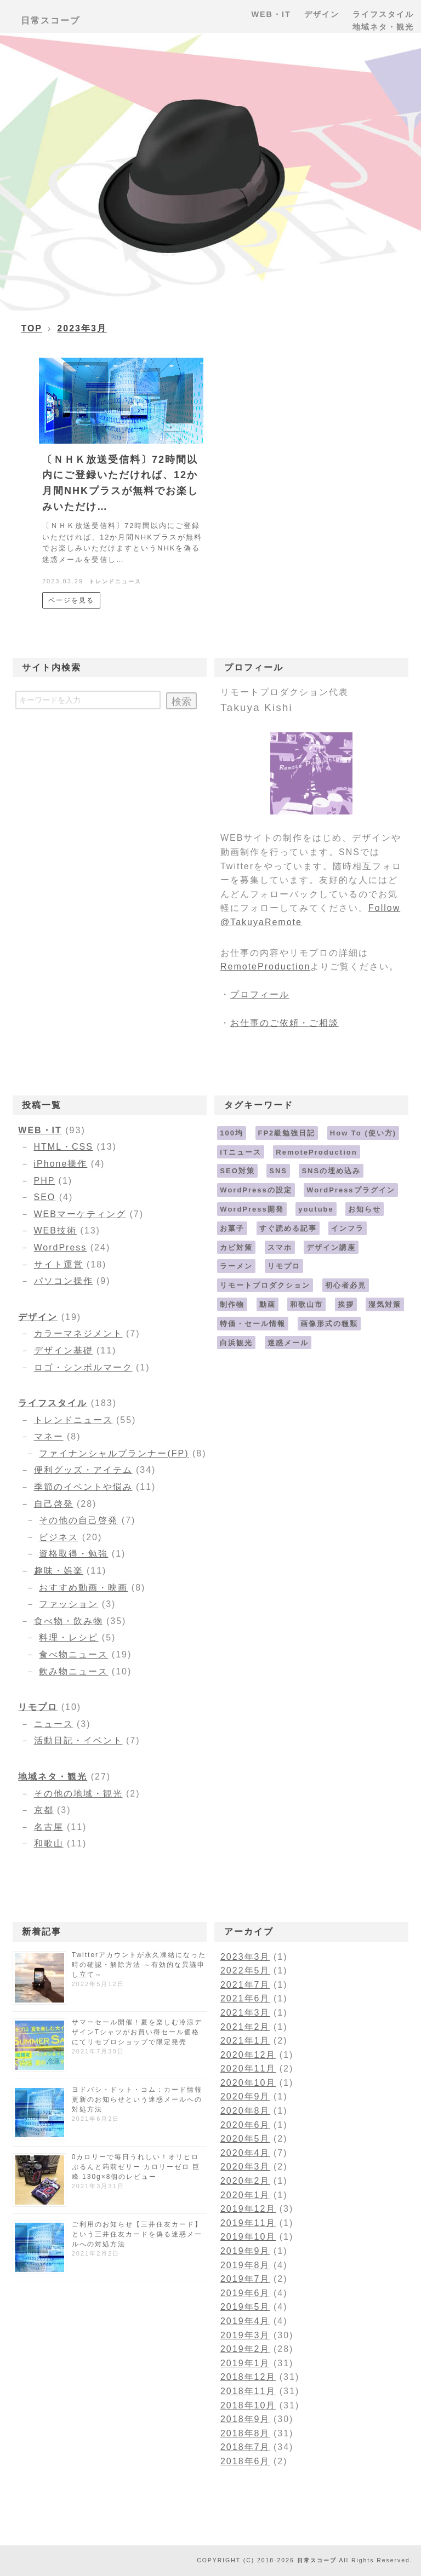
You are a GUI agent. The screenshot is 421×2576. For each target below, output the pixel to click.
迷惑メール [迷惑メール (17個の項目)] (288, 1343)
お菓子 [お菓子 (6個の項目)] (232, 1228)
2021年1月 (245, 2040)
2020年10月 (248, 2082)
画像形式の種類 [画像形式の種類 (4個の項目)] (329, 1323)
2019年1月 (245, 2363)
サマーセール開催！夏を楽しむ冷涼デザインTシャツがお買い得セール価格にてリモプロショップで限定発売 (137, 2032)
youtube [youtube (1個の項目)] (316, 1209)
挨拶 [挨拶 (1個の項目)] (346, 1304)
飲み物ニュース (73, 1671)
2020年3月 (245, 2166)
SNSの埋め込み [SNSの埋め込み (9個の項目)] (331, 1171)
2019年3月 (245, 2335)
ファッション (68, 1604)
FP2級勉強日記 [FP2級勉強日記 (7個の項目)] (287, 1133)
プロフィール (259, 994)
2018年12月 (248, 2377)
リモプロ (38, 1707)
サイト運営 (58, 1264)
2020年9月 (245, 2096)
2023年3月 (82, 328)
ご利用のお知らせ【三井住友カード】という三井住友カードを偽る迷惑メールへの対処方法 (137, 2234)
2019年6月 (245, 2293)
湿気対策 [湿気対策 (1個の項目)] (384, 1304)
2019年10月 (248, 2236)
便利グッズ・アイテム (83, 1470)
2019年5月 (245, 2306)
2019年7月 (245, 2279)
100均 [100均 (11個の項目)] (231, 1133)
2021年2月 (245, 2027)
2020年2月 (245, 2180)
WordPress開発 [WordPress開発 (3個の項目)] (251, 1209)
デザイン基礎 (63, 1350)
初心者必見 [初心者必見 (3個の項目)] (345, 1285)
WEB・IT (40, 1130)
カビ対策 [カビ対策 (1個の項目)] (236, 1247)
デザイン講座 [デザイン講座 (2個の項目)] (331, 1247)
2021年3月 (245, 2012)
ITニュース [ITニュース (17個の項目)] (240, 1152)
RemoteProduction (265, 966)
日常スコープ (50, 20)
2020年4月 (245, 2153)
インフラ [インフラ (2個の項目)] (347, 1228)
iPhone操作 (61, 1163)
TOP (31, 328)
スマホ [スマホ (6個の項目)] (280, 1247)
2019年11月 (248, 2223)
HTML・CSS (63, 1146)
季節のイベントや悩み (83, 1486)
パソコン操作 (63, 1281)
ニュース (53, 1724)
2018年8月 (245, 2433)
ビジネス (58, 1537)
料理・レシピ (68, 1637)
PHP (44, 1180)
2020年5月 (245, 2138)
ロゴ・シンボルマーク (83, 1367)
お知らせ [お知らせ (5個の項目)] (364, 1209)
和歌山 (49, 1843)
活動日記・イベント (78, 1740)
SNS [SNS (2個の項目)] (278, 1171)
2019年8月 (245, 2265)
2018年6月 (245, 2461)
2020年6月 (245, 2125)
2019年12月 (248, 2208)
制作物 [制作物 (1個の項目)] (232, 1304)
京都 (44, 1810)
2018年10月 (248, 2405)
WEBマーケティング (80, 1214)
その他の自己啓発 (78, 1520)
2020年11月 (248, 2068)
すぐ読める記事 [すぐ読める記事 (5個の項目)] (288, 1228)
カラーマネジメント (78, 1333)
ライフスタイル (52, 1403)
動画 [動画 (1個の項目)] (267, 1304)
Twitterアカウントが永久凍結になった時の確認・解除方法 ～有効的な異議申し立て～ (139, 1964)
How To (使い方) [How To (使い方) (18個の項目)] (363, 1133)
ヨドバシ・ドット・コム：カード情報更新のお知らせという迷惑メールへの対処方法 (137, 2099)
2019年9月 (245, 2251)
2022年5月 (245, 1970)
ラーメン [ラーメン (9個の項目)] (236, 1266)
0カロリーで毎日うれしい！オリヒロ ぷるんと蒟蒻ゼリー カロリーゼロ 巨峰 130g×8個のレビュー (136, 2167)
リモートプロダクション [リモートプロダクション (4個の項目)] (265, 1285)
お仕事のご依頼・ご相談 (284, 1023)
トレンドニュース (115, 581)
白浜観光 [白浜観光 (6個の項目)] (236, 1343)
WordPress (60, 1247)
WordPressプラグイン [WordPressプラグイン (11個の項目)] (350, 1190)
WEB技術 (55, 1230)
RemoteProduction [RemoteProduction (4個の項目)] (316, 1152)
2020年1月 (245, 2195)
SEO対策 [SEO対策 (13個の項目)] (237, 1171)
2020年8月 (245, 2110)
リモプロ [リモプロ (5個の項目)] (284, 1266)
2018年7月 (245, 2447)
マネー (49, 1436)
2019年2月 (245, 2349)
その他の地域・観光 (78, 1793)
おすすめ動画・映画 (83, 1587)
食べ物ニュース (73, 1654)
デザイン (38, 1317)
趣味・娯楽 (58, 1570)
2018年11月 (248, 2391)
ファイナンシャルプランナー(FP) (114, 1453)
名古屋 (49, 1827)
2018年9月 (245, 2419)
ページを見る (71, 600)
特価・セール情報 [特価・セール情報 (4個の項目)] (253, 1323)
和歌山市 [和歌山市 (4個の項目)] (306, 1304)
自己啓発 (53, 1503)
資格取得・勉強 (73, 1553)
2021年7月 (245, 1984)
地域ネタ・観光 (52, 1776)
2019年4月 (245, 2321)
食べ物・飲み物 (68, 1621)
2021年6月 (245, 1998)
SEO (45, 1197)
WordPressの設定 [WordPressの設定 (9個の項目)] (256, 1190)
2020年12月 (248, 2054)
